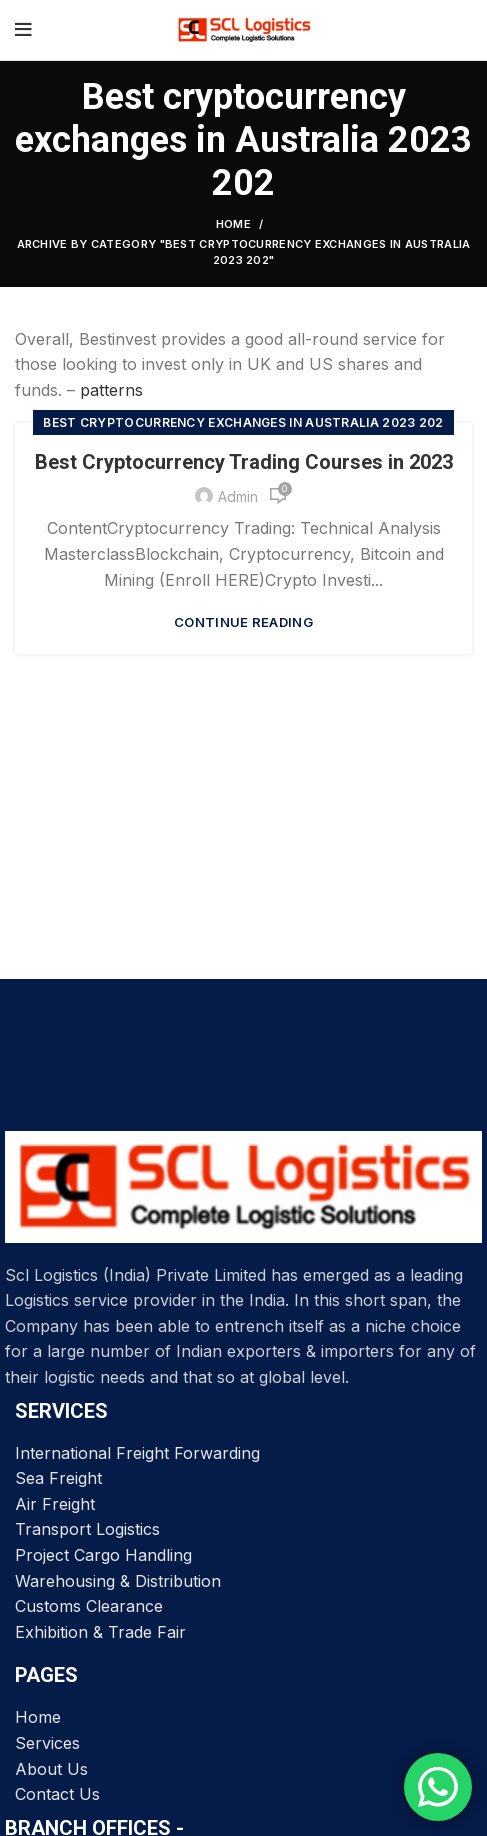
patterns (111, 390)
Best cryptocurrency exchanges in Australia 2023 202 (243, 422)
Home (233, 224)
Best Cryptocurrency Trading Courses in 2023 (244, 462)
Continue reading (243, 622)
